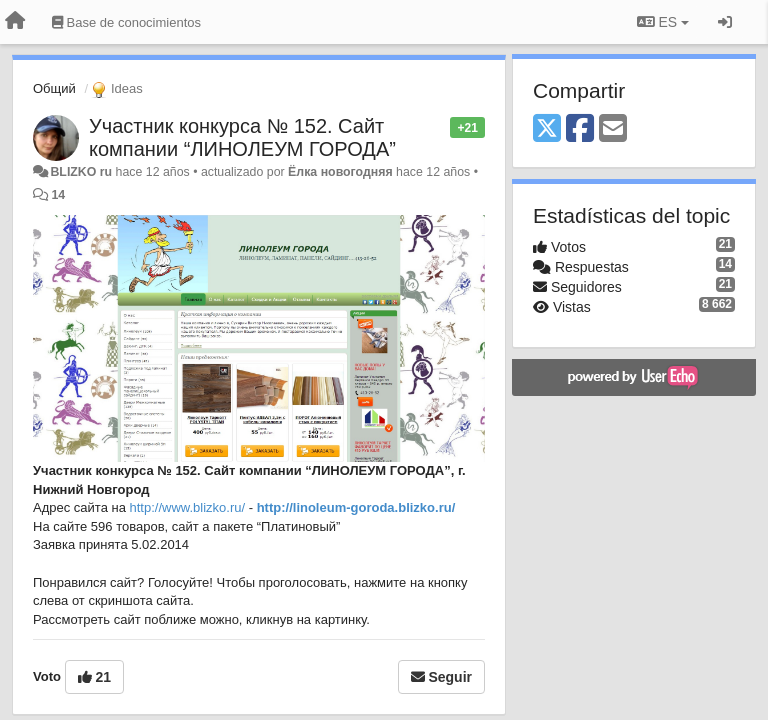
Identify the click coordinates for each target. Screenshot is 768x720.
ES (663, 22)
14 (58, 195)
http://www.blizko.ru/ (188, 507)
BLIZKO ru (82, 172)
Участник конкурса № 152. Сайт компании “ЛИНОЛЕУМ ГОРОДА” (242, 137)
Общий (54, 88)
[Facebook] (580, 129)
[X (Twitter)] (547, 129)
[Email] (613, 129)
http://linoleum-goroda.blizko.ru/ (356, 507)
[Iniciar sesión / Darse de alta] (725, 22)
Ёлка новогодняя (340, 172)
